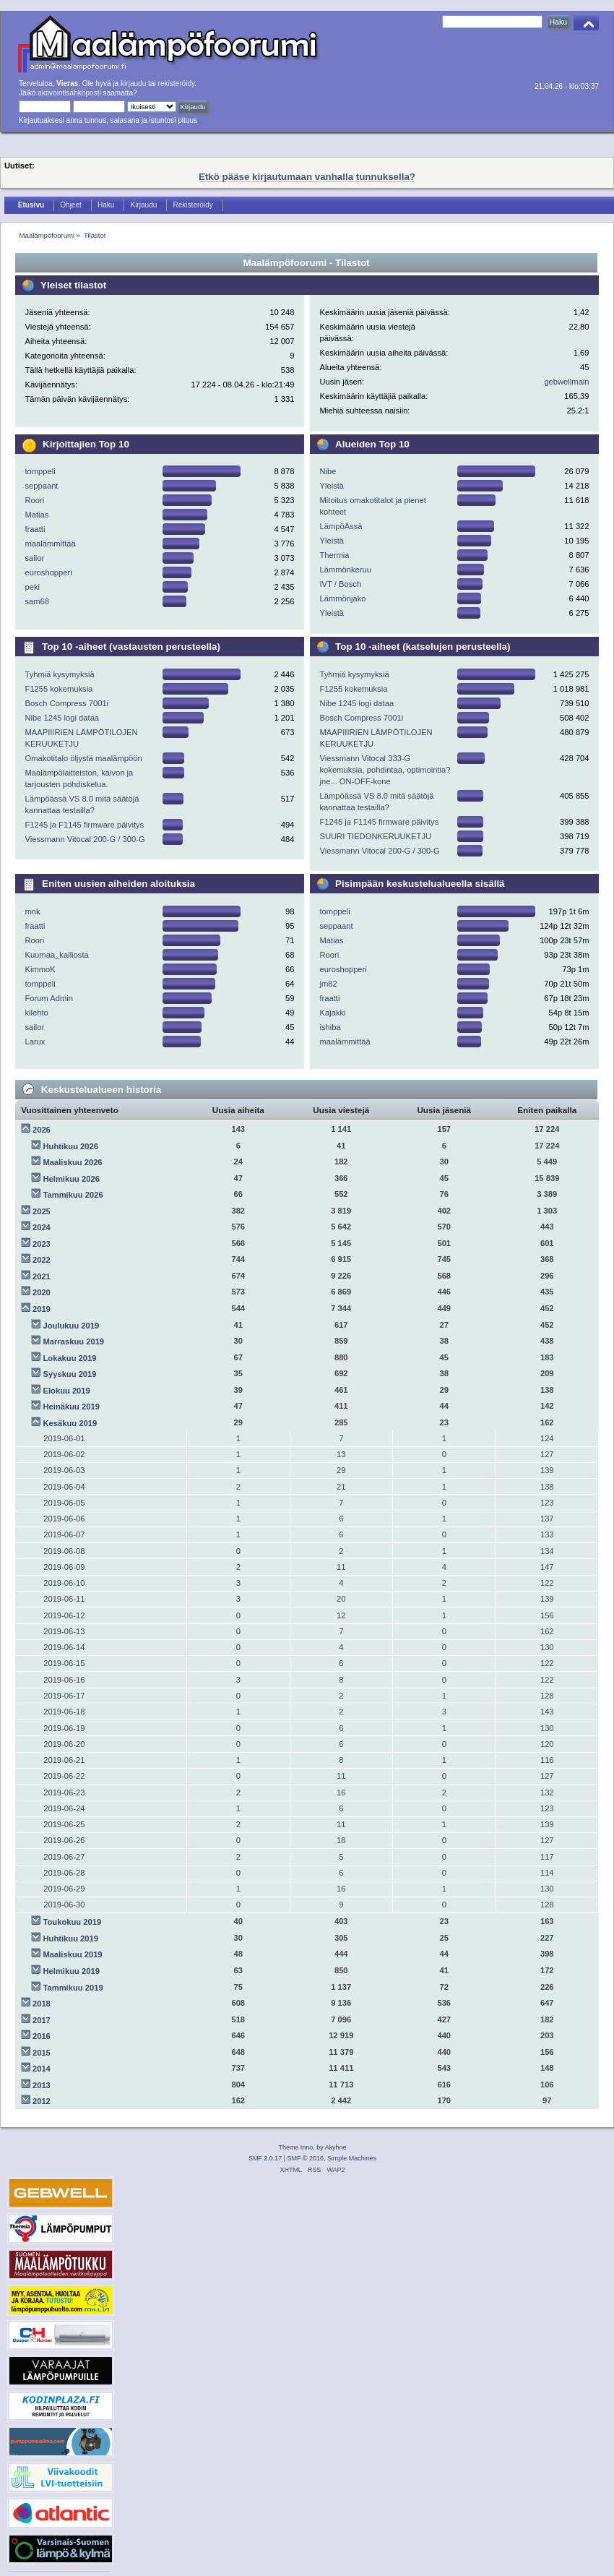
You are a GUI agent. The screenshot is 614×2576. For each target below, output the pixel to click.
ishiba (329, 1027)
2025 (42, 1211)
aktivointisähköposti (69, 93)
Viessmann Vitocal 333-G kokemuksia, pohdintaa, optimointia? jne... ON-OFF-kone (384, 770)
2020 (42, 1292)
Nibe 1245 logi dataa (62, 717)
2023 (42, 1244)
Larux (35, 1041)
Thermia (334, 555)
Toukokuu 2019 (72, 1922)
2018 (42, 2003)
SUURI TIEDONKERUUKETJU (375, 836)
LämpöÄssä (340, 526)
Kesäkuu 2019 (70, 1423)
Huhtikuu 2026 (70, 1146)
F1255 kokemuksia (58, 688)
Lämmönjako (342, 598)
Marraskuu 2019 (74, 1341)
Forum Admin (49, 998)
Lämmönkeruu (345, 569)
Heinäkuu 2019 (71, 1406)
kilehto (36, 1012)
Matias (36, 514)
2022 (42, 1259)
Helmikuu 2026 (71, 1179)
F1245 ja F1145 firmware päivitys (84, 824)
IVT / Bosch (340, 584)
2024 (42, 1227)
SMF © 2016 (305, 2158)
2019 (42, 1309)
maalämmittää (50, 543)
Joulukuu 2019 (71, 1325)
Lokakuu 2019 (70, 1358)
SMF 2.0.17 (265, 2158)
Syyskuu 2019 (70, 1374)
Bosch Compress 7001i (66, 703)
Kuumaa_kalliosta (56, 954)
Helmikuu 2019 (71, 1971)
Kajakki (332, 1012)
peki (32, 587)
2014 (42, 2068)
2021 (42, 1276)
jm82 (328, 983)
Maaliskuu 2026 (73, 1162)
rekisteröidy (176, 83)
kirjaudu (133, 83)
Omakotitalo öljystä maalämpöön (83, 758)
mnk (32, 911)
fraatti (35, 529)
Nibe (327, 471)
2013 (42, 2085)
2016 (42, 2036)
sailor (34, 558)
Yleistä (331, 485)
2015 (42, 2052)
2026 (42, 1129)
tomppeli (40, 471)
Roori (34, 500)
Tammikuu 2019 (73, 1987)
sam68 (37, 601)
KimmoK (40, 969)
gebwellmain (566, 381)
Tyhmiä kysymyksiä (59, 674)
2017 (42, 2020)
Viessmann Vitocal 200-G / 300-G (84, 839)
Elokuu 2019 (66, 1390)
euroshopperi (48, 572)
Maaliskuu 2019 (73, 1954)
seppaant (41, 485)
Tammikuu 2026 (73, 1194)
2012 (42, 2101)
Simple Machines (351, 2158)
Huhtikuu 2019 (70, 1938)
